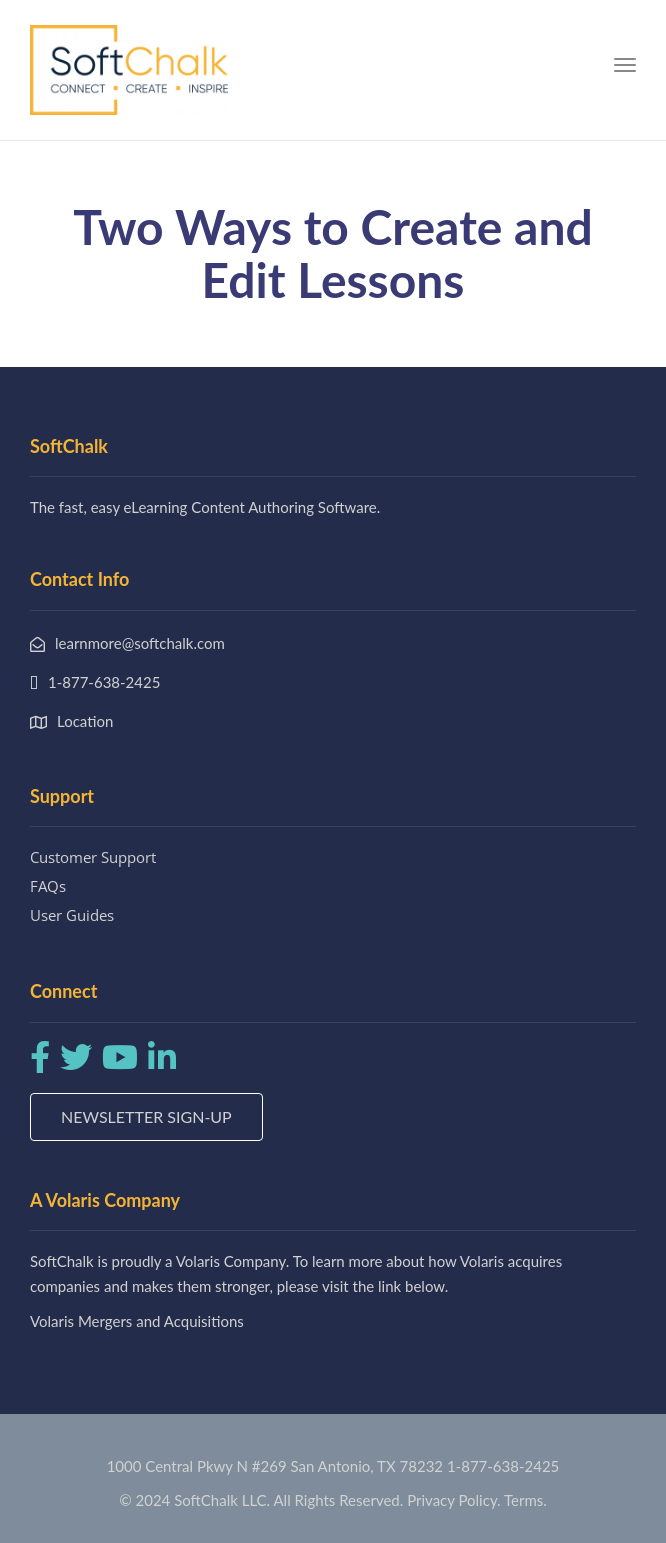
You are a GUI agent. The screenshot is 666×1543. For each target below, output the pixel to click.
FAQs (48, 886)
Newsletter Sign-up (146, 1116)
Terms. (525, 1500)
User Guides (72, 915)
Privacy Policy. (454, 1500)
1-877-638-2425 (503, 1466)
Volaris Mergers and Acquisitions (137, 1321)
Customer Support (93, 857)
